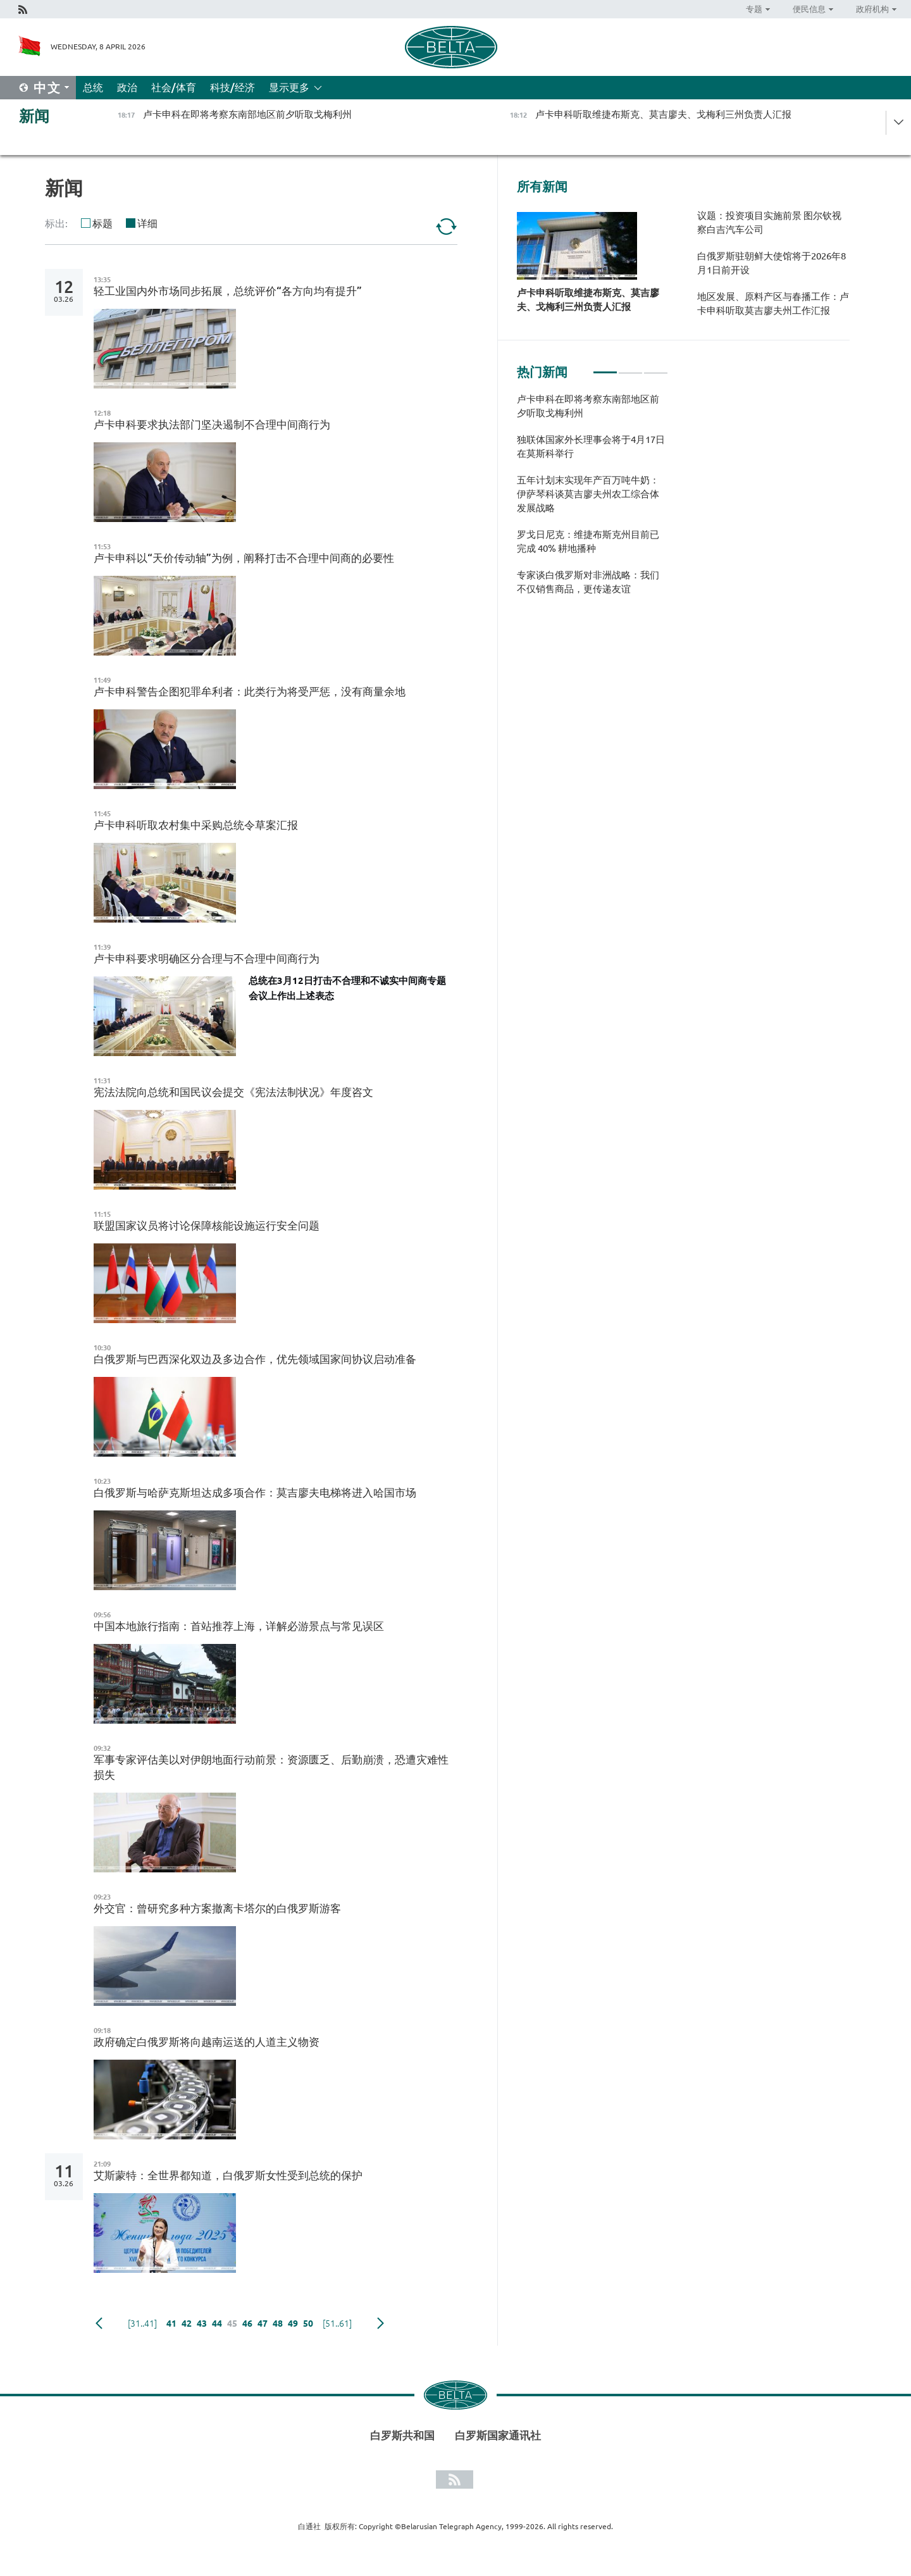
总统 (93, 87)
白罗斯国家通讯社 (498, 2435)
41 (171, 2323)
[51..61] (337, 2323)
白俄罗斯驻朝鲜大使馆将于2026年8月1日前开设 (771, 263)
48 (278, 2323)
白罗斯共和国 (402, 2435)
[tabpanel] (592, 500)
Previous (99, 2323)
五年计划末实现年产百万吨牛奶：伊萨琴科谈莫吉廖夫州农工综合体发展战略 (588, 494)
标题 (102, 223)
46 (247, 2323)
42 (187, 2323)
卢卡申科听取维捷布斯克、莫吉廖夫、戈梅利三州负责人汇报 (588, 299)
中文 (47, 87)
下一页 (380, 2323)
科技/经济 (232, 87)
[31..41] (142, 2323)
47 (262, 2323)
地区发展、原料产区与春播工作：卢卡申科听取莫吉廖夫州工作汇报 (773, 303)
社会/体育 (173, 87)
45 (232, 2323)
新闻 (34, 116)
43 (202, 2323)
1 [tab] (605, 367)
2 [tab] (630, 367)
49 (293, 2323)
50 (308, 2323)
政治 (127, 87)
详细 (147, 223)
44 (217, 2323)
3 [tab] (655, 367)
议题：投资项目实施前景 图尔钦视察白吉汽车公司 (769, 222)
